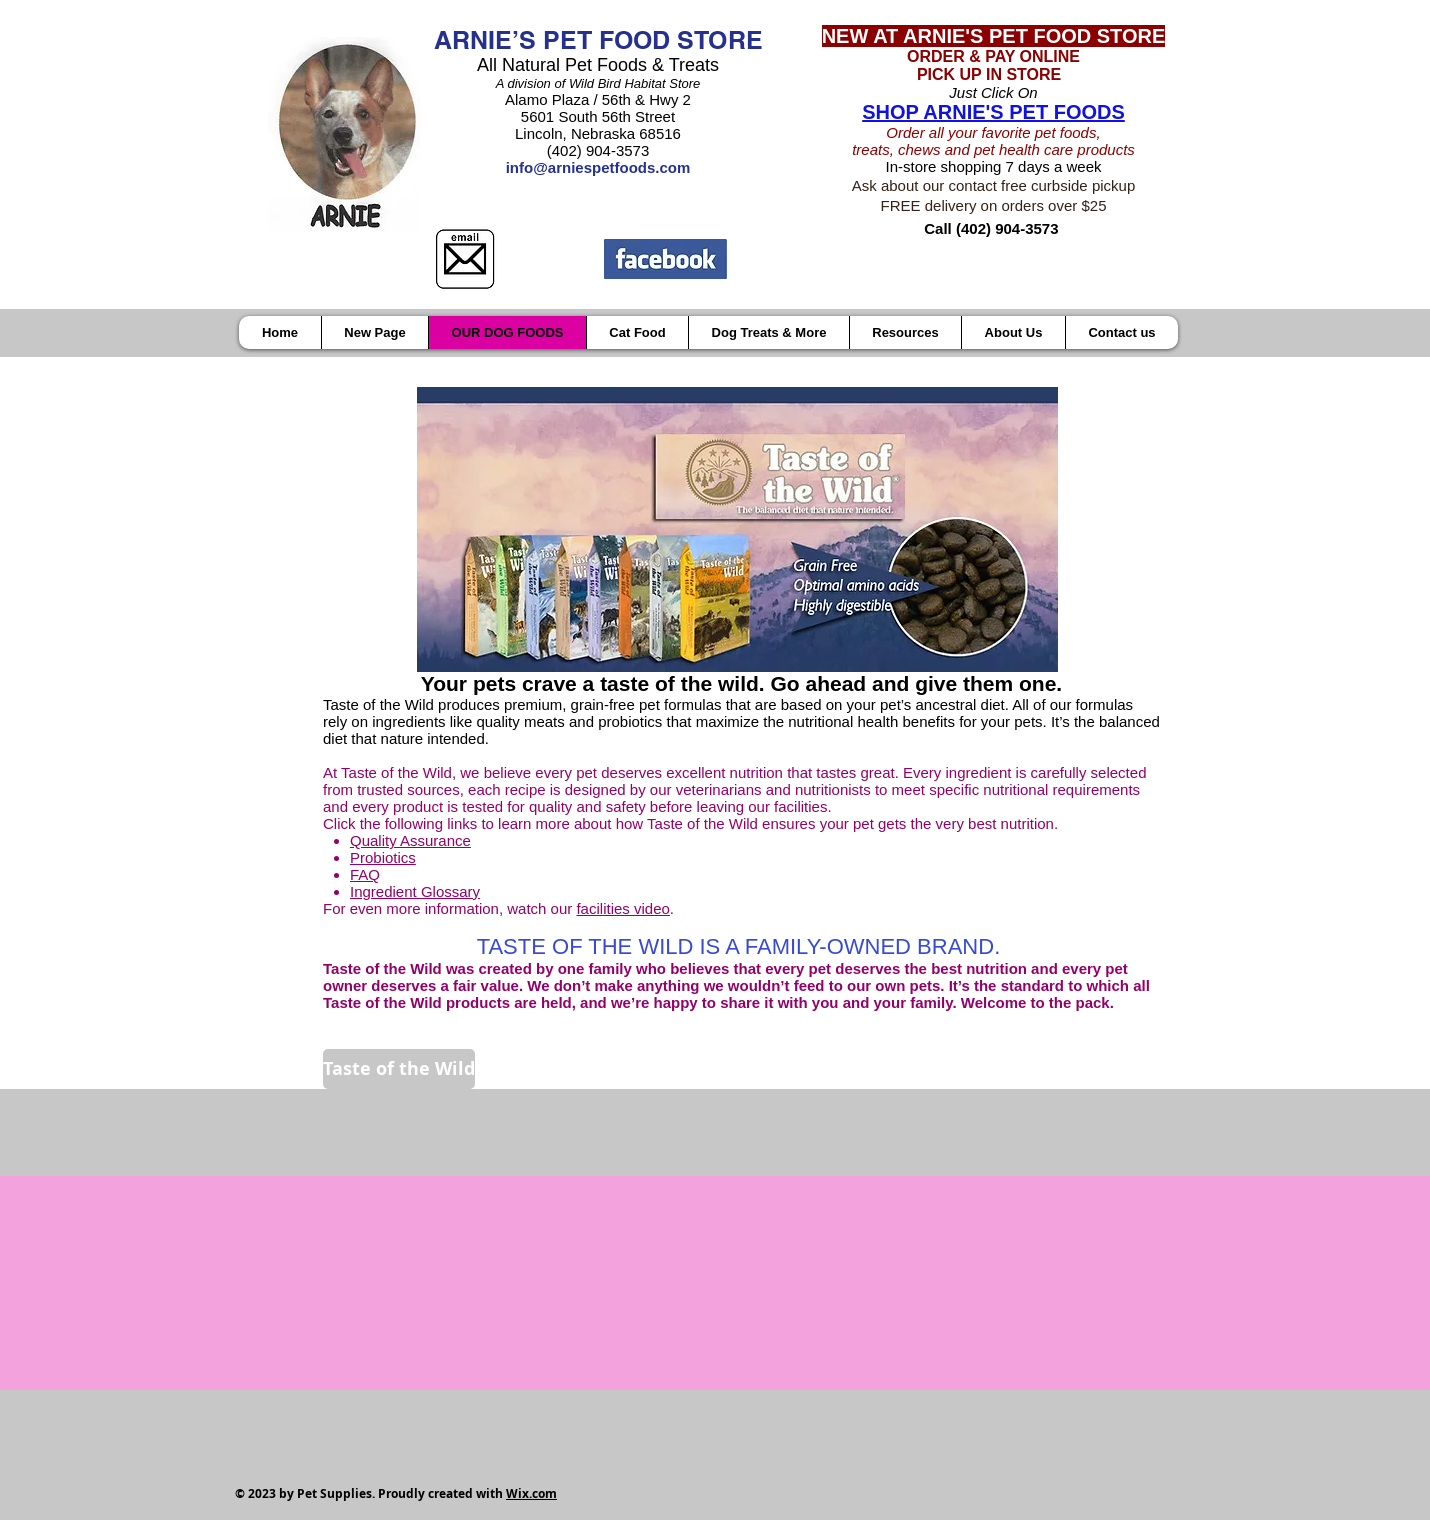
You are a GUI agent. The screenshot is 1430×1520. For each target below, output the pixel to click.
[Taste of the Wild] (399, 1069)
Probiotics (383, 857)
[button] (905, 332)
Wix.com (531, 1493)
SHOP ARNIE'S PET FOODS (993, 112)
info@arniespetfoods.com (598, 167)
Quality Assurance (410, 840)
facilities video (622, 908)
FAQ (365, 874)
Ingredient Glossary (415, 891)
